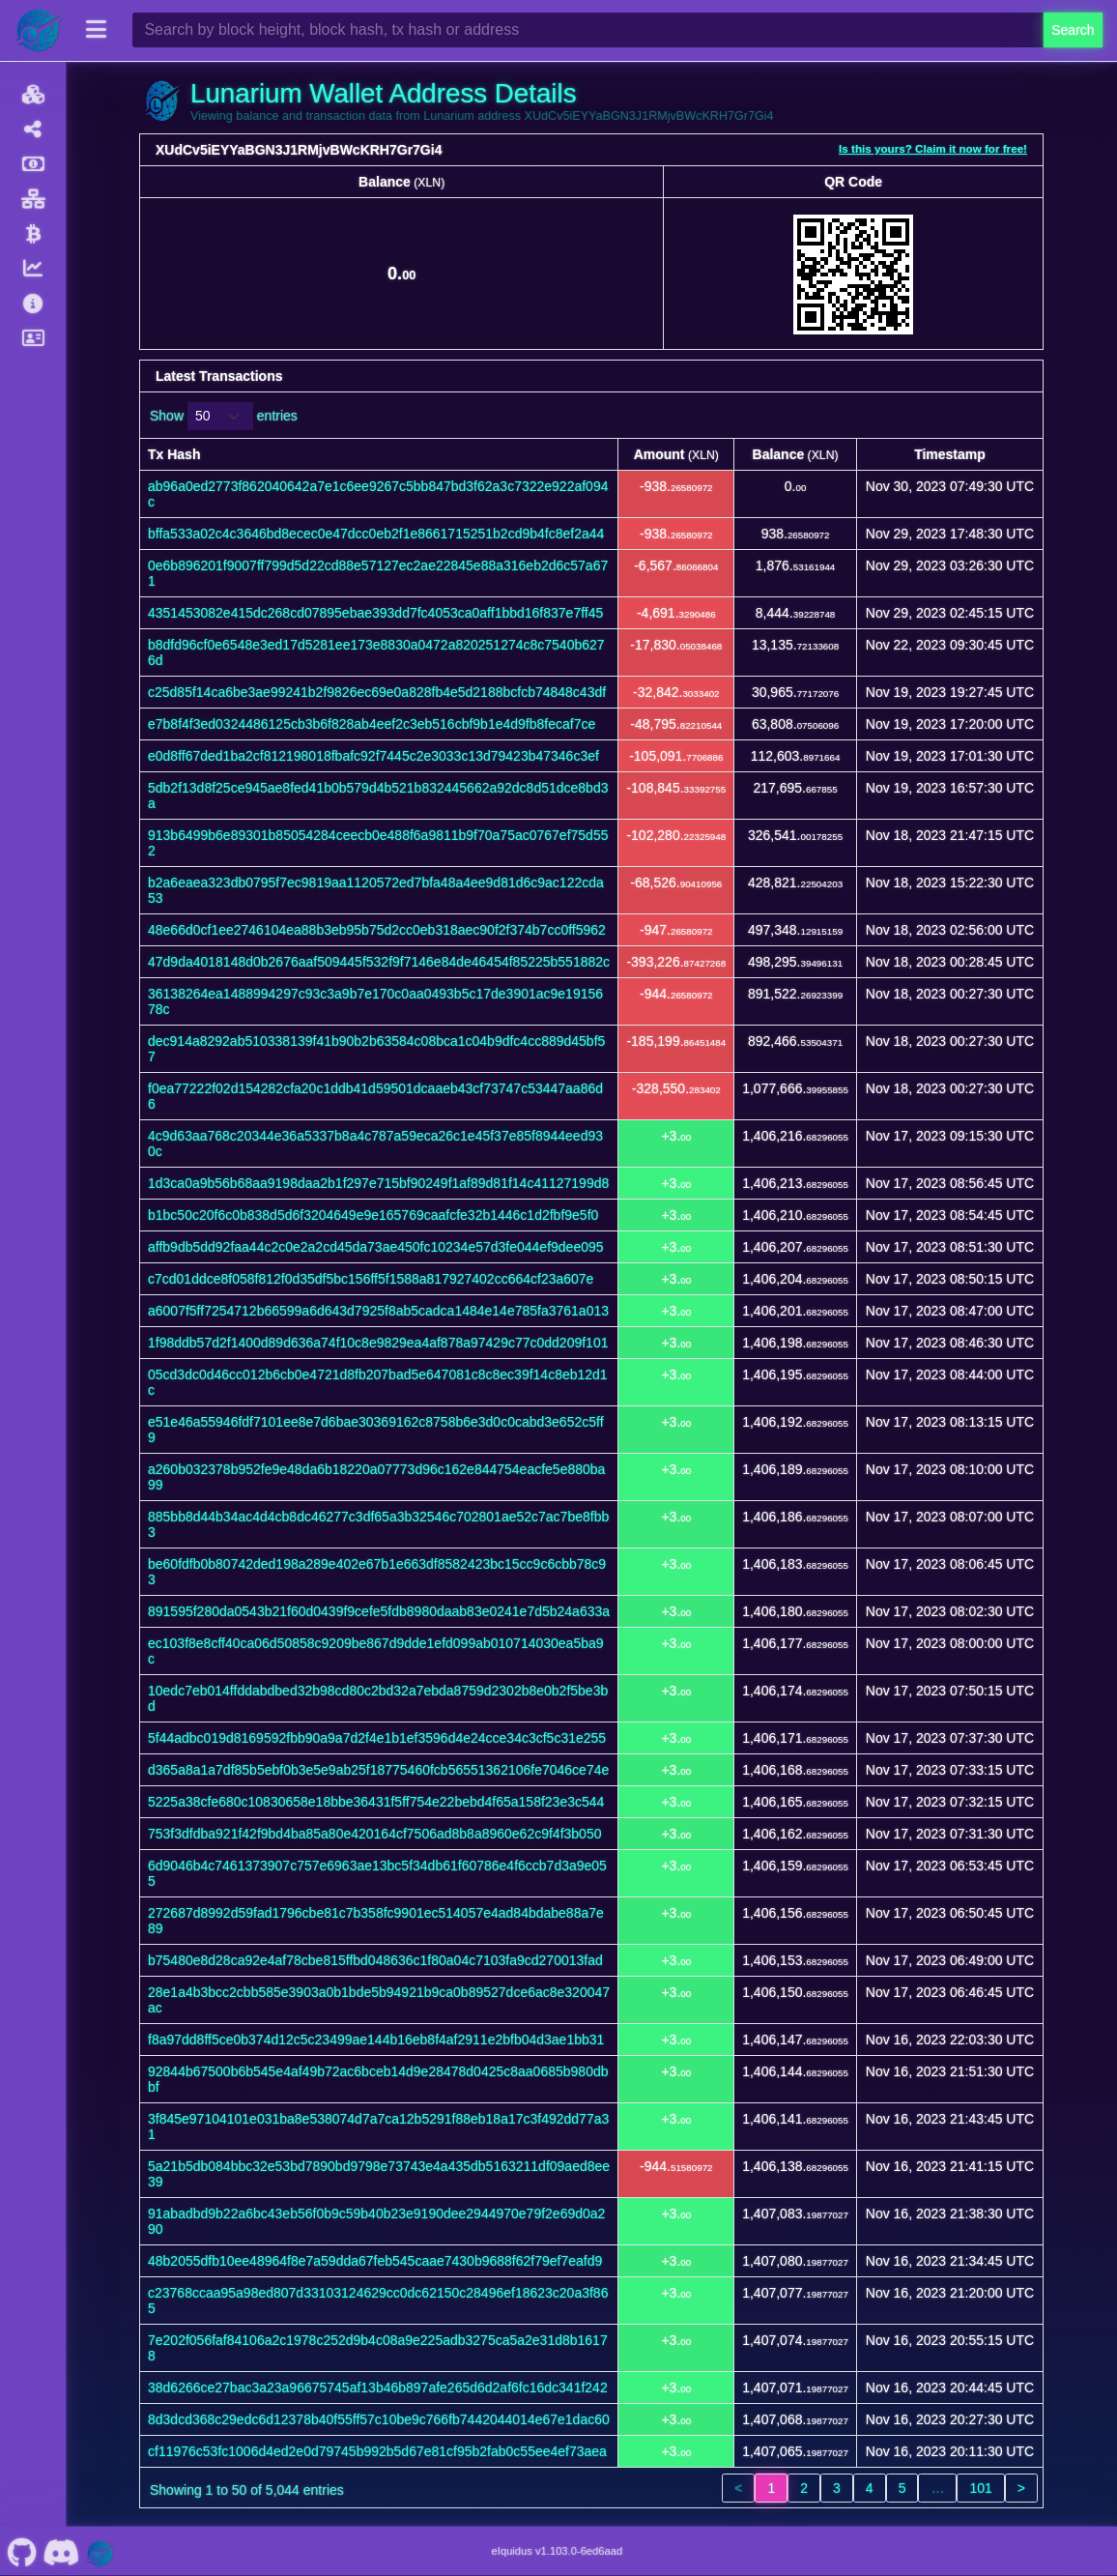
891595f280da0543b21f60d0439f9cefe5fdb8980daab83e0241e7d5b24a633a (379, 1611)
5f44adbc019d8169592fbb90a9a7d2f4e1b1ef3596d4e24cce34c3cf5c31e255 (377, 1738)
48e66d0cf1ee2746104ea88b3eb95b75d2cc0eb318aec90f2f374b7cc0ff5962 (377, 930)
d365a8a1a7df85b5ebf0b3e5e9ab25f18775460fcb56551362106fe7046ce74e (378, 1770)
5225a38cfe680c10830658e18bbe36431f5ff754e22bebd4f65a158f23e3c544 (376, 1801)
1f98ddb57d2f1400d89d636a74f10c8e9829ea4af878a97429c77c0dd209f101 (378, 1342)
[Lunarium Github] (22, 2551)
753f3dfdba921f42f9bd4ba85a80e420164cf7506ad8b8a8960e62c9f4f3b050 (374, 1833)
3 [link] (837, 2488)
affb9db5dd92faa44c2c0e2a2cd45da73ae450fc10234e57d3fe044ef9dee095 (376, 1247)
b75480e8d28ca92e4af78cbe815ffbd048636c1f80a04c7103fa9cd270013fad (375, 1960)
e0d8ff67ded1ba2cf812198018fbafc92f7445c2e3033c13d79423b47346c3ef (373, 756)
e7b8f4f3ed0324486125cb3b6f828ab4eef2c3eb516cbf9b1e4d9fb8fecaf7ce (371, 724)
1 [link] (771, 2488)
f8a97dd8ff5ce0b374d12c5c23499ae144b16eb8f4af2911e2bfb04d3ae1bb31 (376, 2039)
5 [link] (902, 2488)
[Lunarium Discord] (61, 2551)
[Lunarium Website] (100, 2551)
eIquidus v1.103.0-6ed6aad (557, 2551)
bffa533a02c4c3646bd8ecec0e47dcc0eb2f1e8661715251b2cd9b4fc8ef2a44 (376, 533)
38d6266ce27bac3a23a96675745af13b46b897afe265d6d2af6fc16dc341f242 (378, 2387)
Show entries (224, 416)
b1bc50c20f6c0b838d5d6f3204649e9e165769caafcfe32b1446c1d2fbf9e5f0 (373, 1215)
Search (1072, 30)
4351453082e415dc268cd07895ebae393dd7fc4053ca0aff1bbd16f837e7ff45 (375, 613)
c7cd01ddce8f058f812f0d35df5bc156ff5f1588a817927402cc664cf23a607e (370, 1279)
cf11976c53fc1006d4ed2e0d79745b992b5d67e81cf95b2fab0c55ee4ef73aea (377, 2451)
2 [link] (804, 2488)
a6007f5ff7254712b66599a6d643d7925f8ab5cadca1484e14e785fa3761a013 (378, 1310)
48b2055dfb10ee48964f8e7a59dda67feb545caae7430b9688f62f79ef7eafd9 (375, 2261)
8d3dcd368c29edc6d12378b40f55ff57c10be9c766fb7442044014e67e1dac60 (379, 2419)
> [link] (1021, 2488)
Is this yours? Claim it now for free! (933, 148)
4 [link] (870, 2488)
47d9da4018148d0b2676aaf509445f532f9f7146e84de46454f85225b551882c (379, 962)
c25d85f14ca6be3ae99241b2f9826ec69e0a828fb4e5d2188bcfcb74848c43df (377, 692)
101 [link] (980, 2488)
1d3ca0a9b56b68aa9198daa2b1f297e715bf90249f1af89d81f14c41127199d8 (378, 1183)
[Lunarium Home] (39, 30)
